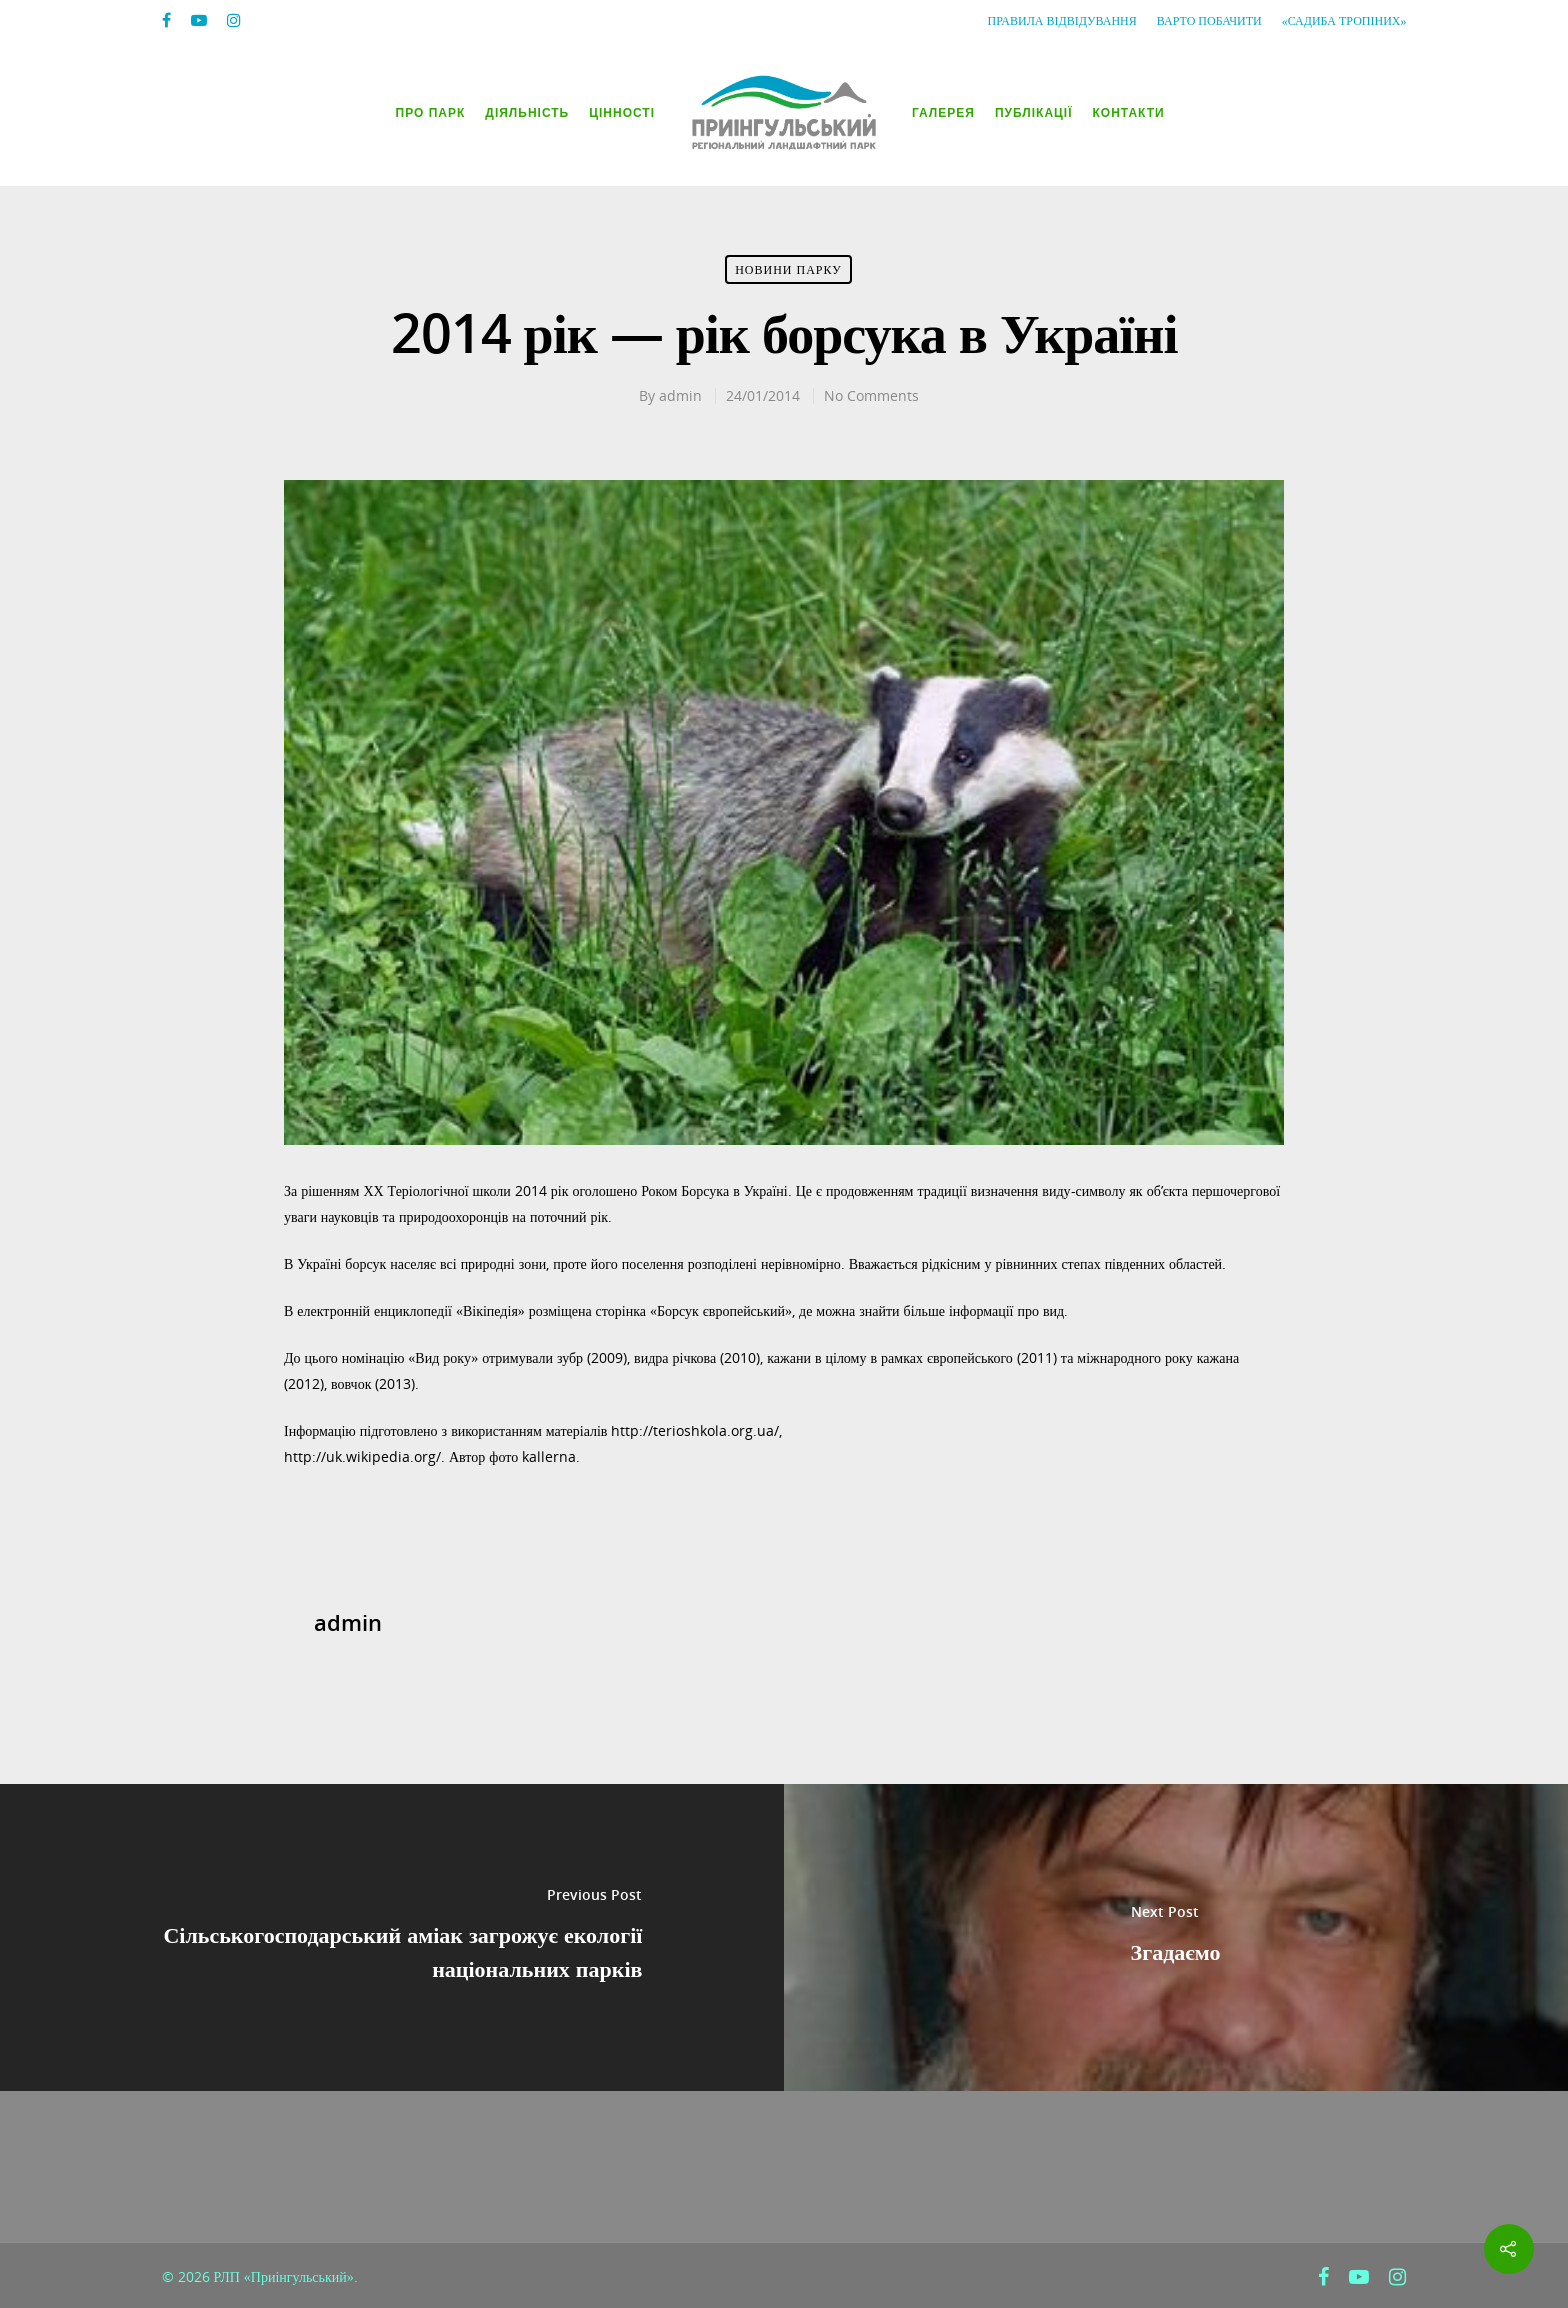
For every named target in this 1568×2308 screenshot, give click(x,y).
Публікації (1034, 113)
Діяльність (527, 113)
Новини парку (788, 269)
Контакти (1129, 113)
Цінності (622, 113)
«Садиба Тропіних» (1344, 20)
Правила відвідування (1062, 20)
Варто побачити (1209, 20)
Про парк (431, 113)
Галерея (943, 113)
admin (680, 395)
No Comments (871, 395)
